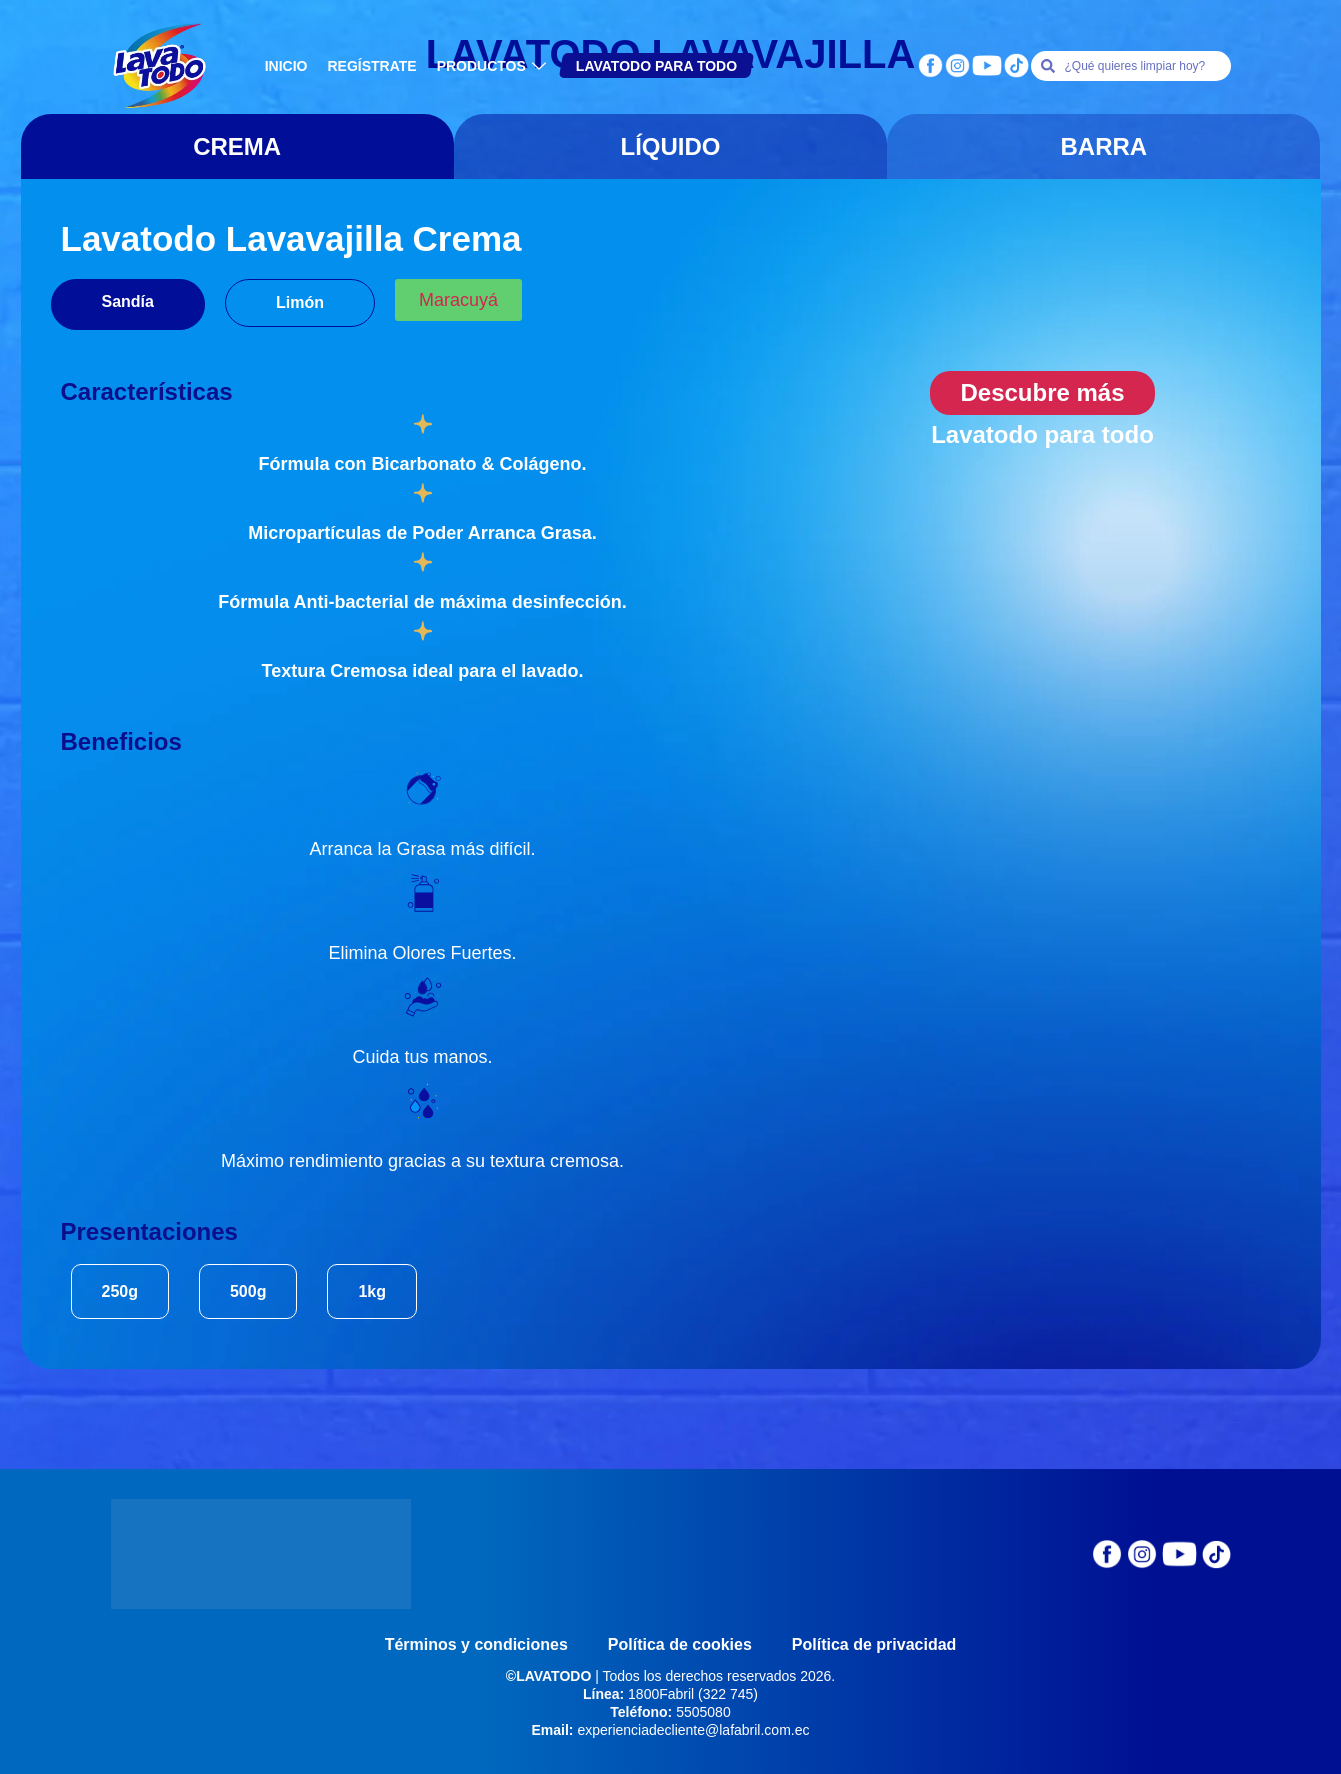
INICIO (286, 66)
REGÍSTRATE (371, 66)
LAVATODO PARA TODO (656, 66)
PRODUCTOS (494, 66)
